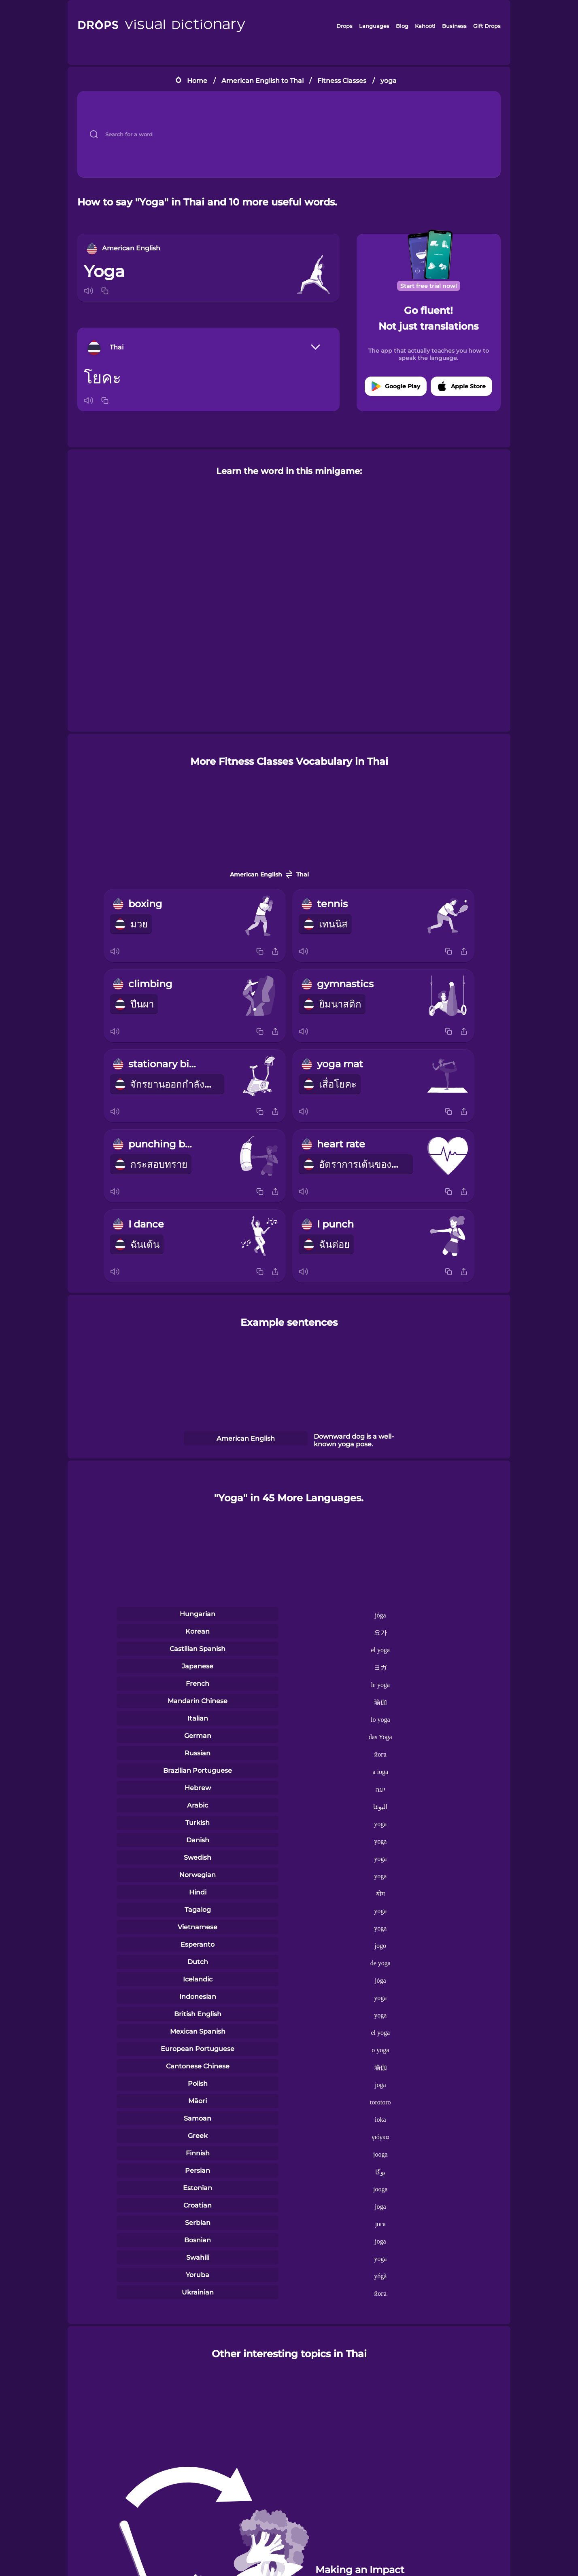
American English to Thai (262, 81)
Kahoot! (425, 26)
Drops (344, 26)
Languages (374, 26)
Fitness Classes (341, 81)
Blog (402, 26)
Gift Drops (487, 26)
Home (197, 81)
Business (454, 26)
